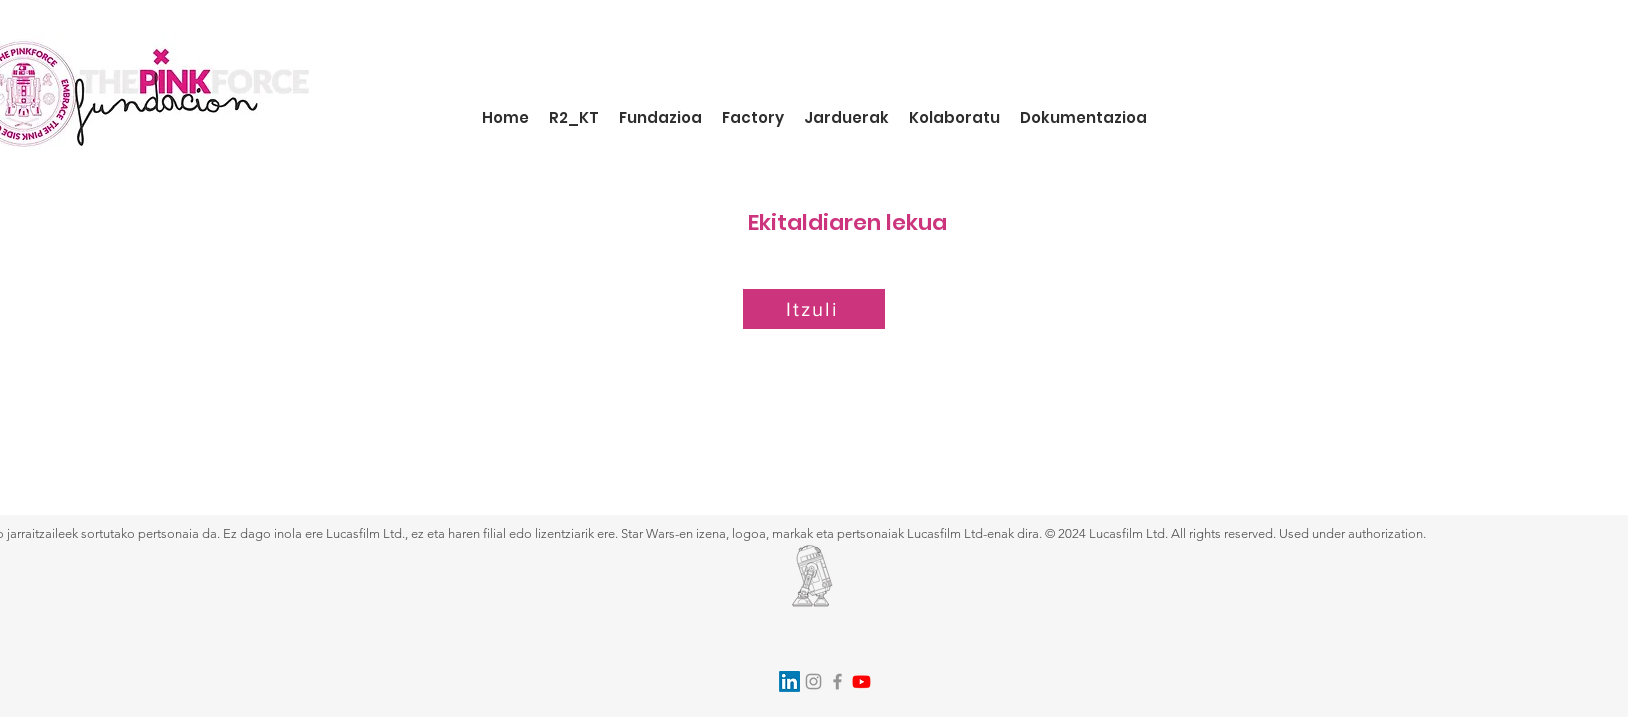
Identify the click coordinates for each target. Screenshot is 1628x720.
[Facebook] (837, 681)
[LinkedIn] (789, 681)
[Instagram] (813, 681)
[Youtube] (861, 681)
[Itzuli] (814, 309)
